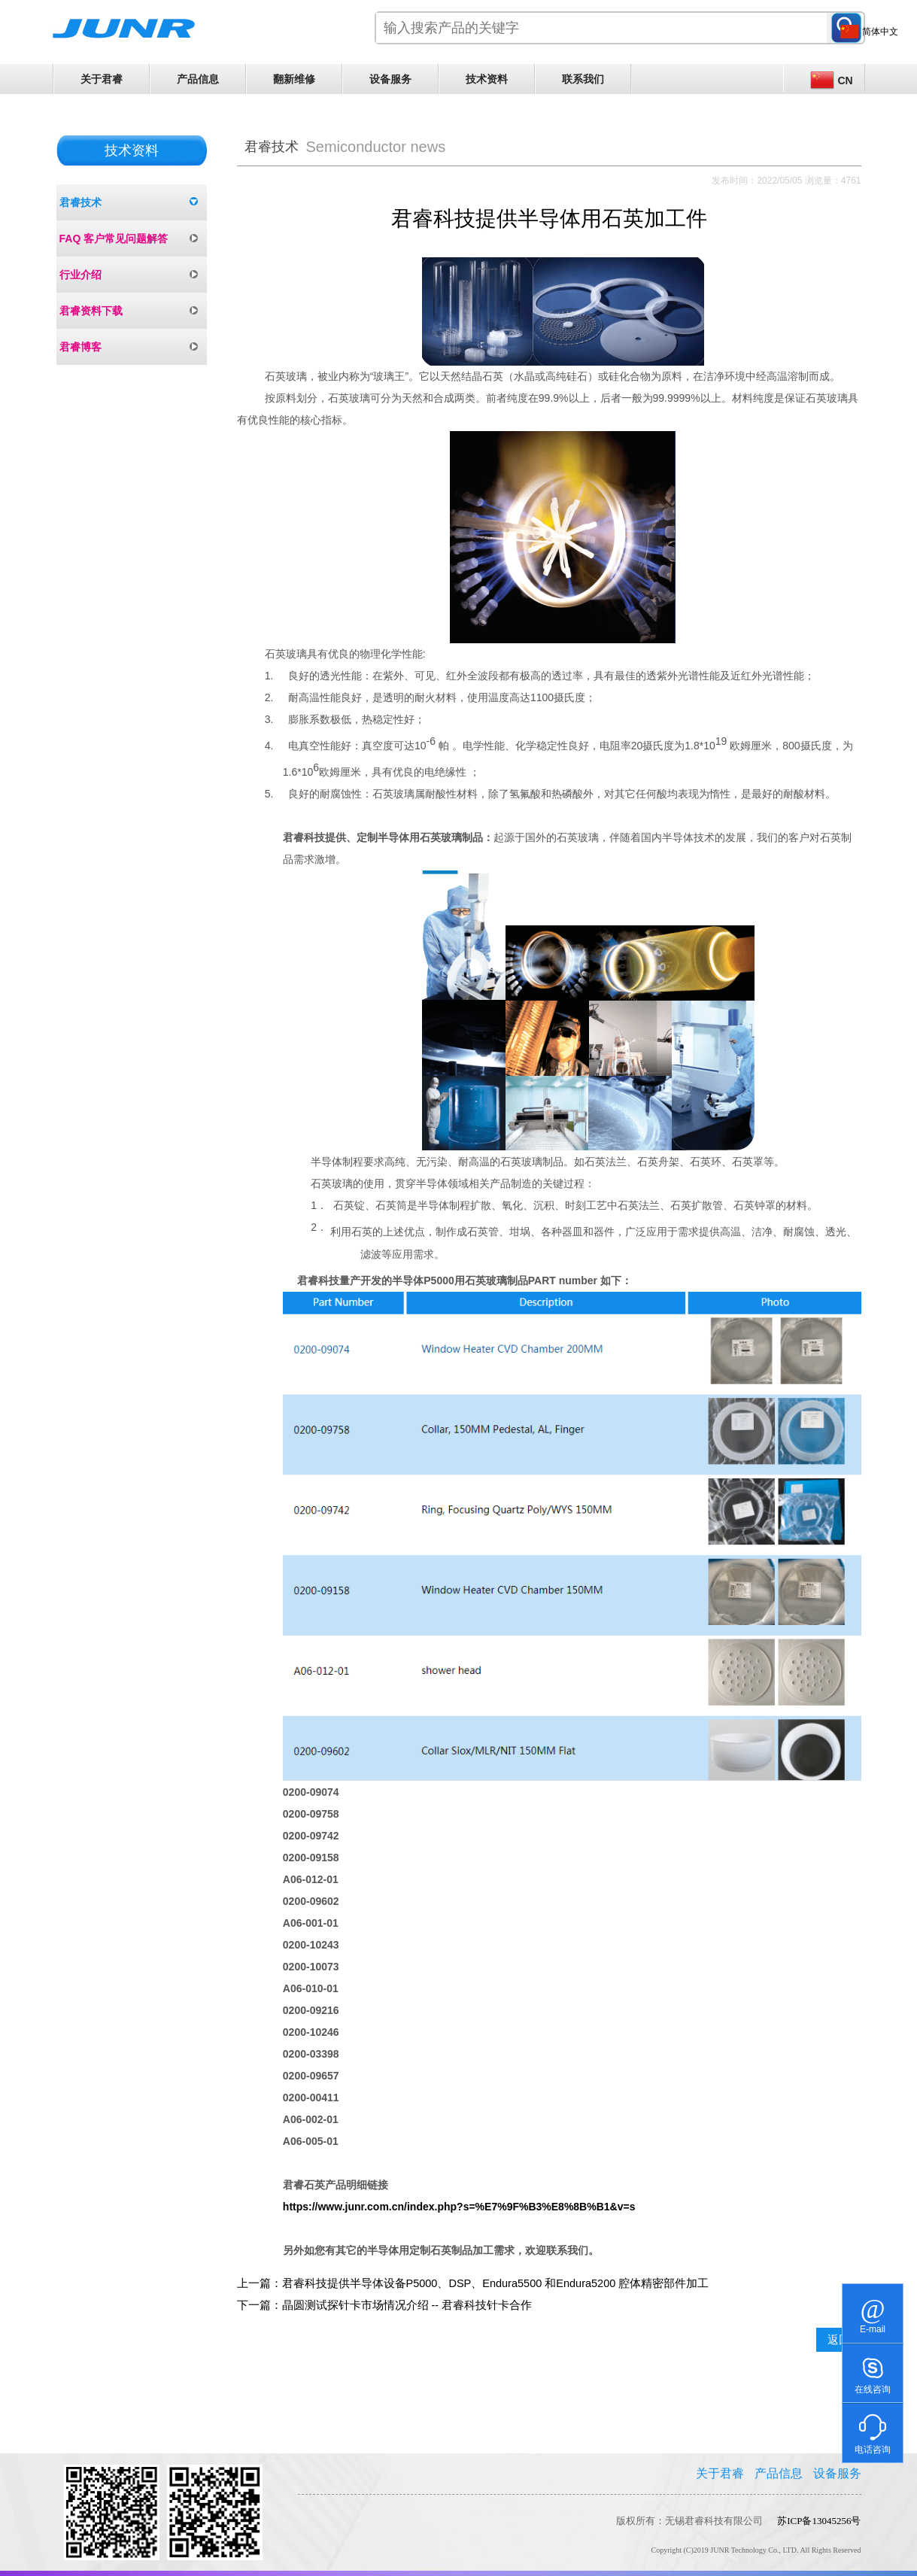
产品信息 (198, 79)
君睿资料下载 (91, 311)
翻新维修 (294, 79)
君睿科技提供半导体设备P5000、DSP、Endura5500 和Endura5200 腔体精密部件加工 (495, 2283)
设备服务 (390, 79)
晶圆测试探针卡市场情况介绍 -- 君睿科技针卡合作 (407, 2305)
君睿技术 (80, 202)
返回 (838, 2340)
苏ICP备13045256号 (819, 2520)
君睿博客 (80, 347)
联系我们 (583, 79)
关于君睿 (101, 79)
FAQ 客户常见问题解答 (114, 238)
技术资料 (487, 79)
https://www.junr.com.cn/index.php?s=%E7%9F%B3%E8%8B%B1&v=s (459, 2207)
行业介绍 (80, 275)
